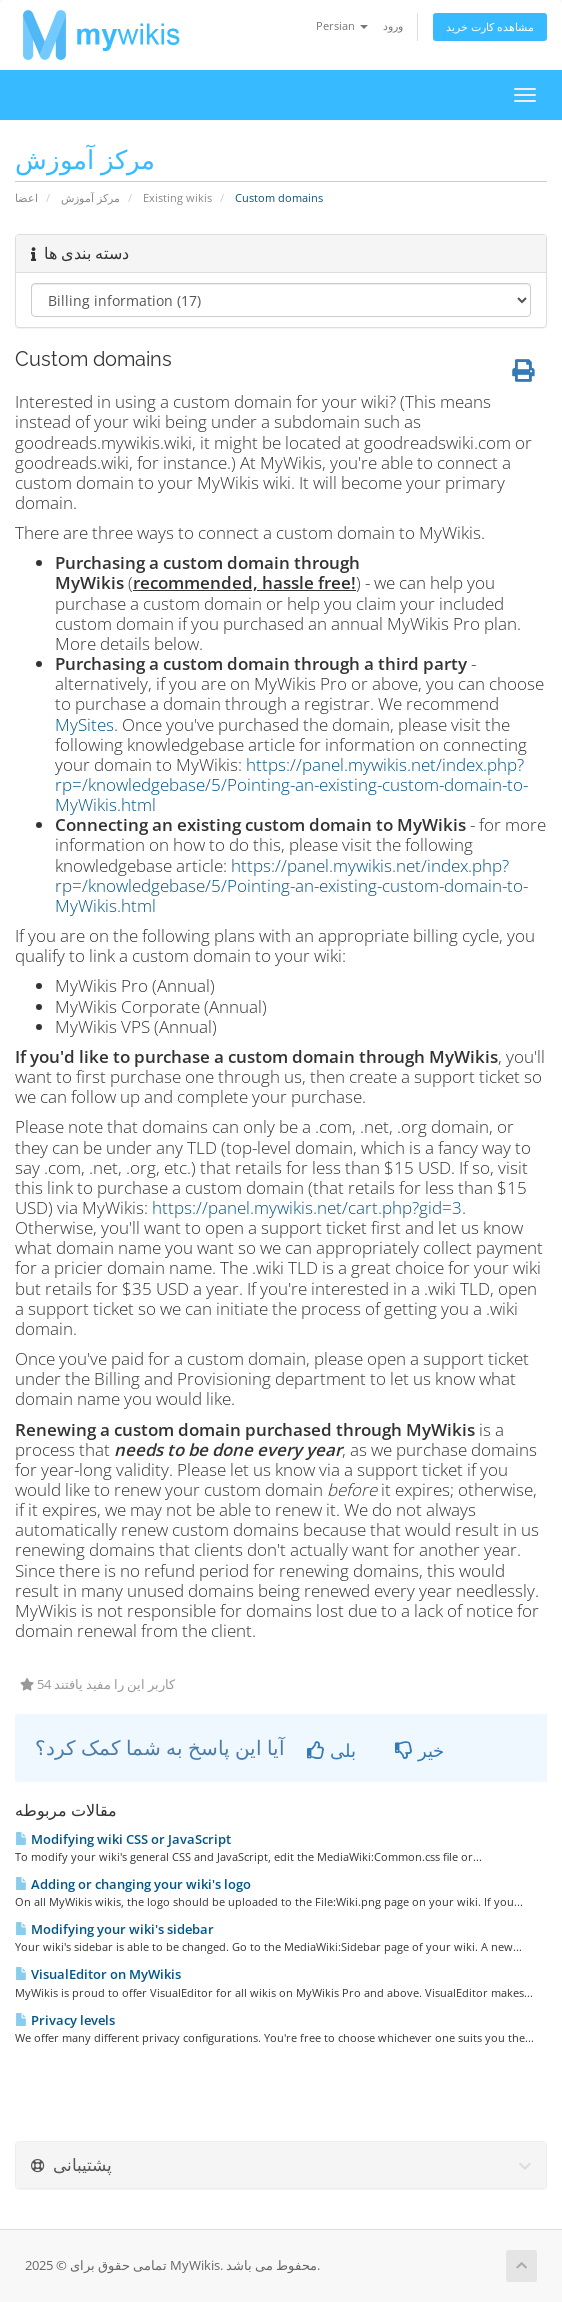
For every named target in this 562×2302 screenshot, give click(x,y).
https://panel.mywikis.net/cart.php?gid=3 (307, 1207)
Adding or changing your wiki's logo (133, 1884)
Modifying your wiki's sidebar (114, 1929)
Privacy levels (65, 2020)
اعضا (26, 197)
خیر (419, 1750)
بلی (331, 1750)
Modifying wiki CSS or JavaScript (123, 1839)
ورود (393, 25)
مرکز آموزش (90, 197)
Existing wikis (177, 197)
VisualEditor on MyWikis (98, 1974)
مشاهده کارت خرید (490, 26)
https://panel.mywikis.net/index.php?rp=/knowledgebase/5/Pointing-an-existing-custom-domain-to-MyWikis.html (291, 784)
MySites (84, 724)
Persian (342, 25)
